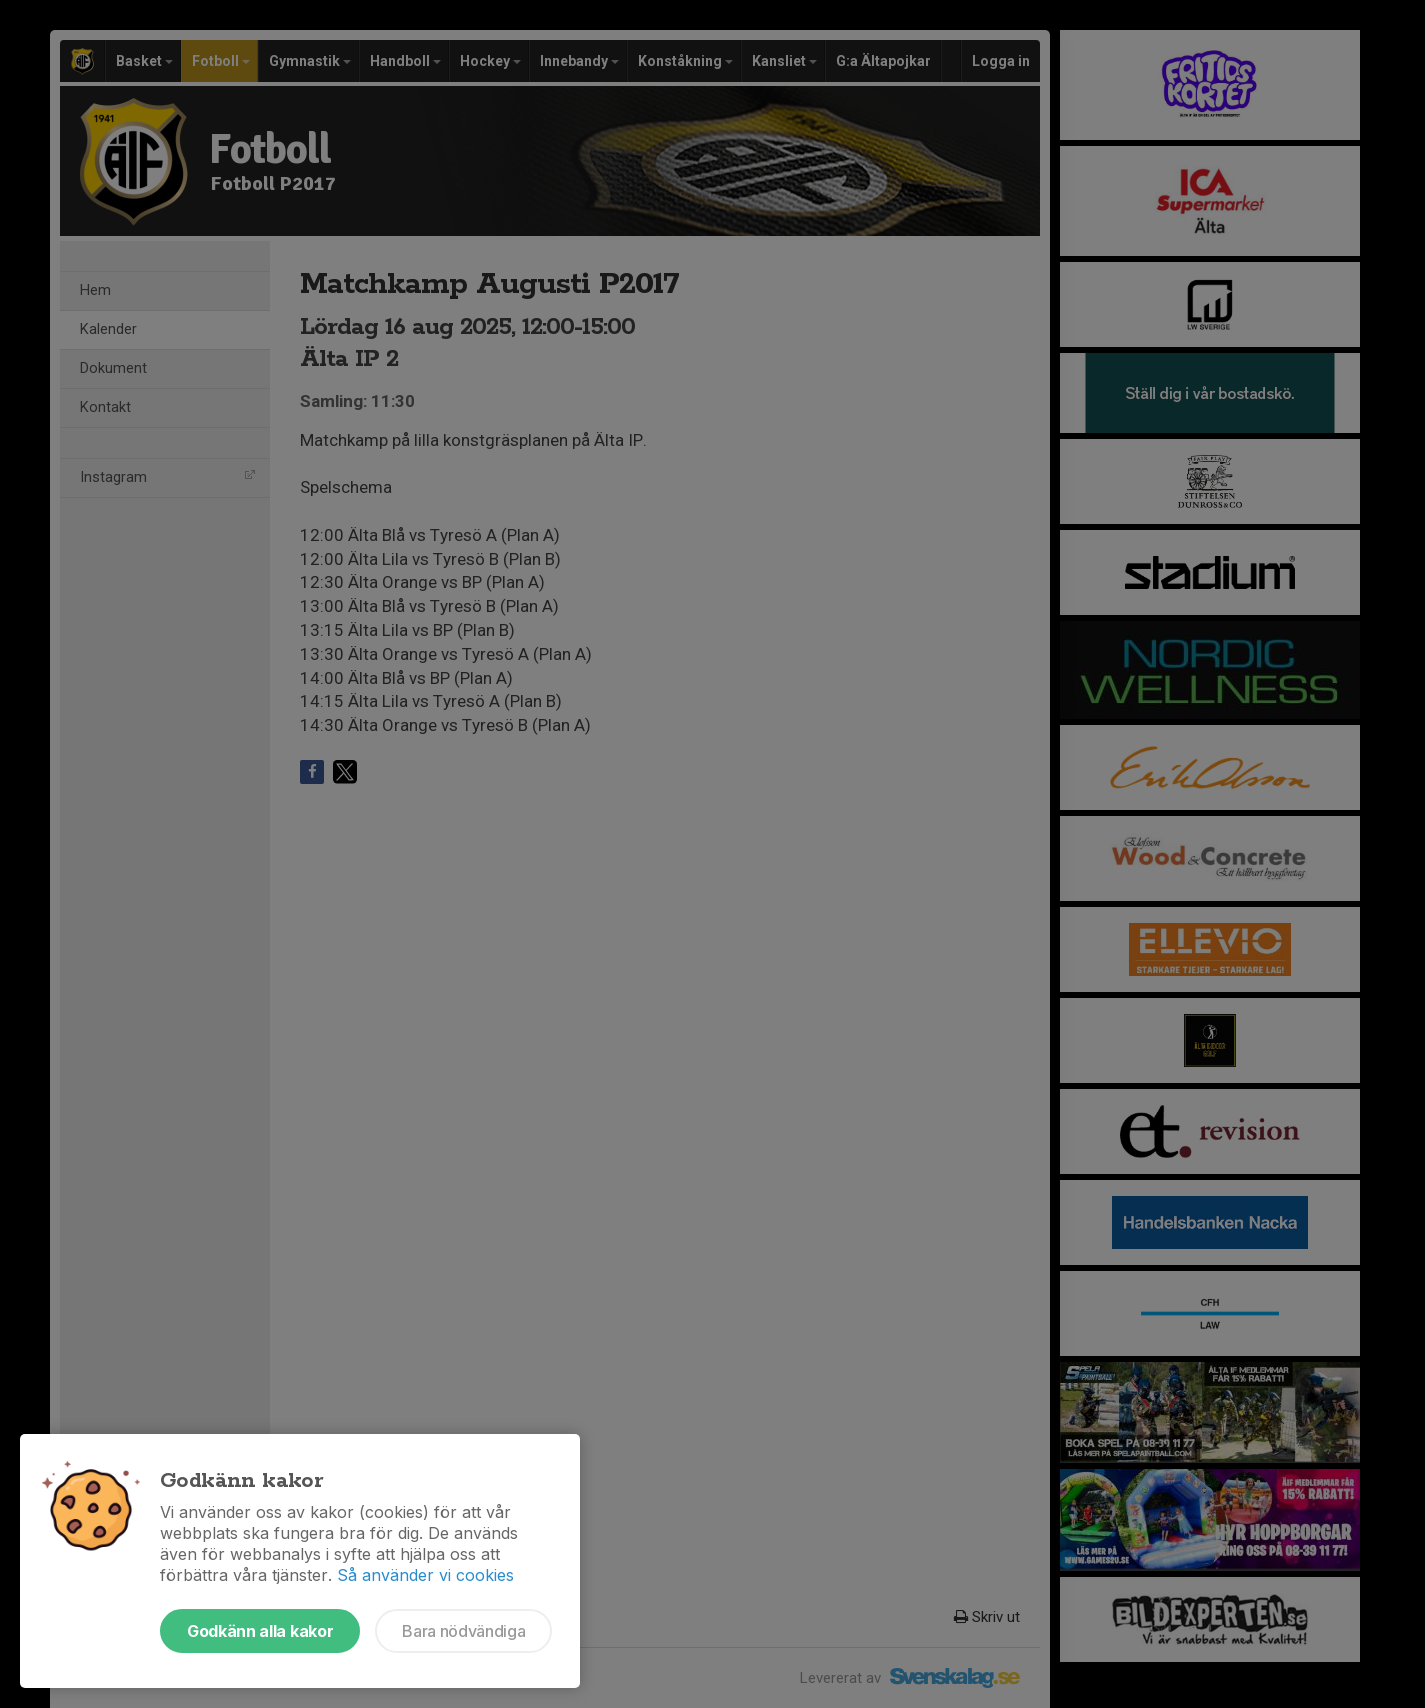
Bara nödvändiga (463, 1631)
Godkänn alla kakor (260, 1631)
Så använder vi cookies (425, 1575)
